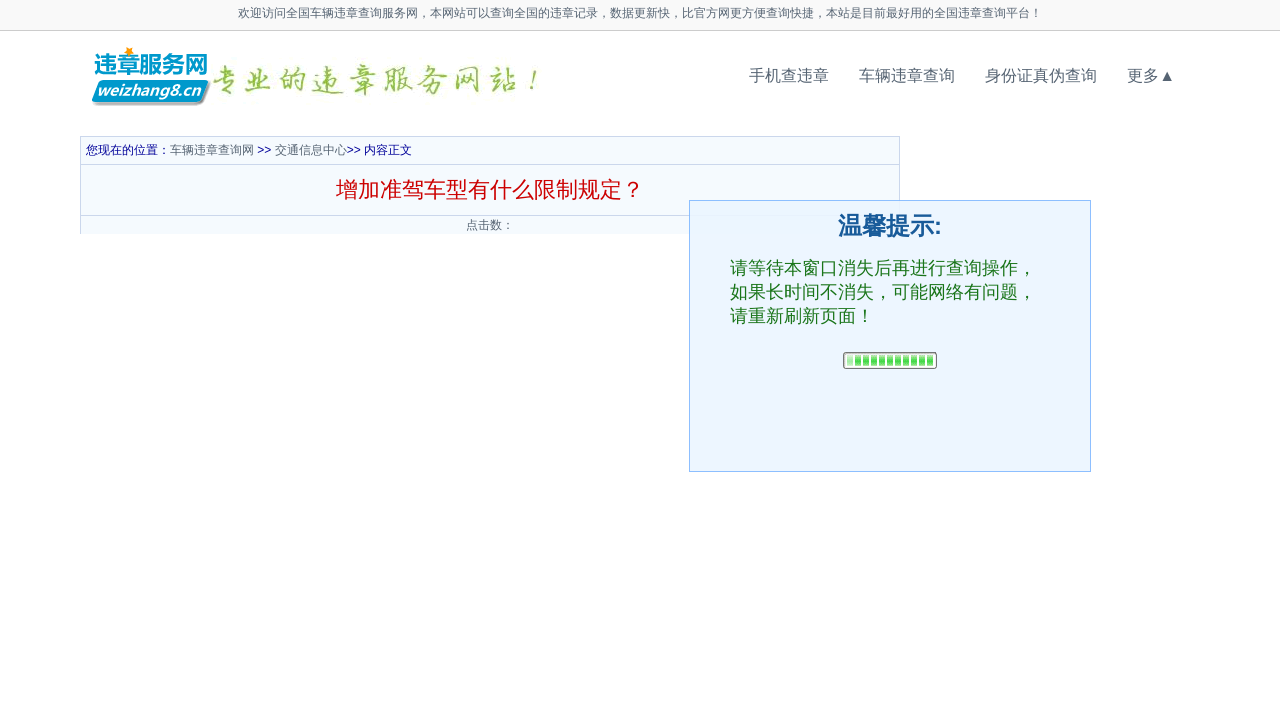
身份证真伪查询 (1041, 75)
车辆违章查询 (907, 75)
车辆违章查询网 (212, 150)
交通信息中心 (311, 150)
